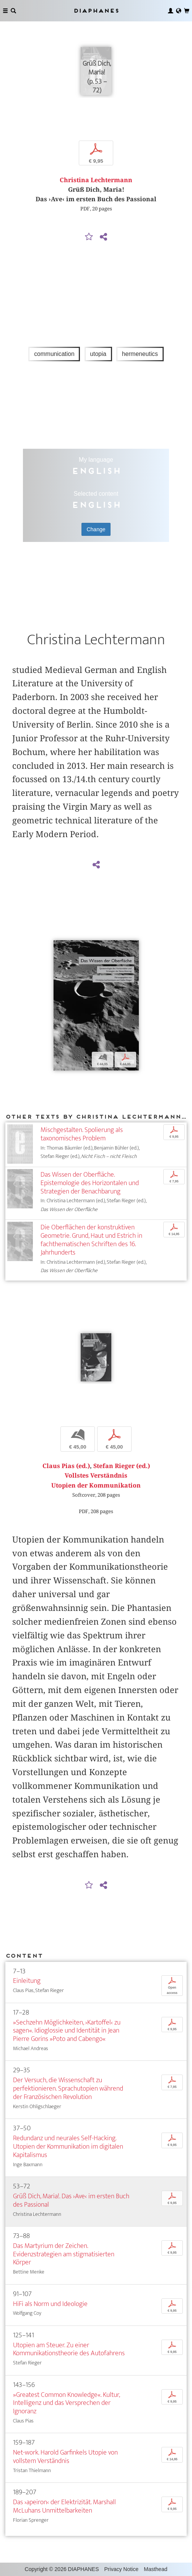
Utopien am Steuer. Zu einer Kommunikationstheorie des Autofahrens (69, 2349)
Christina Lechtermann (96, 180)
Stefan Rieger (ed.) (121, 1466)
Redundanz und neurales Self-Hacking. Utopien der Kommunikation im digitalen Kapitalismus (68, 2146)
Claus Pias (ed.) (66, 1466)
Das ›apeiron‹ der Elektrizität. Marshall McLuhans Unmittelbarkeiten (64, 2506)
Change (95, 529)
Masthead (155, 2569)
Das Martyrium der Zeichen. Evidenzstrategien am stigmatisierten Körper (63, 2254)
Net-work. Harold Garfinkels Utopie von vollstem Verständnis (65, 2457)
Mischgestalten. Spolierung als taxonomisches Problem (82, 1134)
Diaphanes (96, 10)
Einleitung (27, 1981)
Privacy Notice (121, 2569)
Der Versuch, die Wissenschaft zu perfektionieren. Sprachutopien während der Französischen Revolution (68, 2088)
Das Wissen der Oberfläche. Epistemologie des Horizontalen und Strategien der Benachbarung (90, 1183)
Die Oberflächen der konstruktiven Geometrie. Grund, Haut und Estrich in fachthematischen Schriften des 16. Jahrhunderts (91, 1239)
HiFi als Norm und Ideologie (50, 2304)
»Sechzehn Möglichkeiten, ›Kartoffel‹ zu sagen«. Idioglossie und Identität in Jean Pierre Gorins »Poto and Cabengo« (66, 2030)
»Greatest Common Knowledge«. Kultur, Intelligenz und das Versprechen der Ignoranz (66, 2403)
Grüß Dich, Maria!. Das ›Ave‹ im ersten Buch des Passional (71, 2200)
